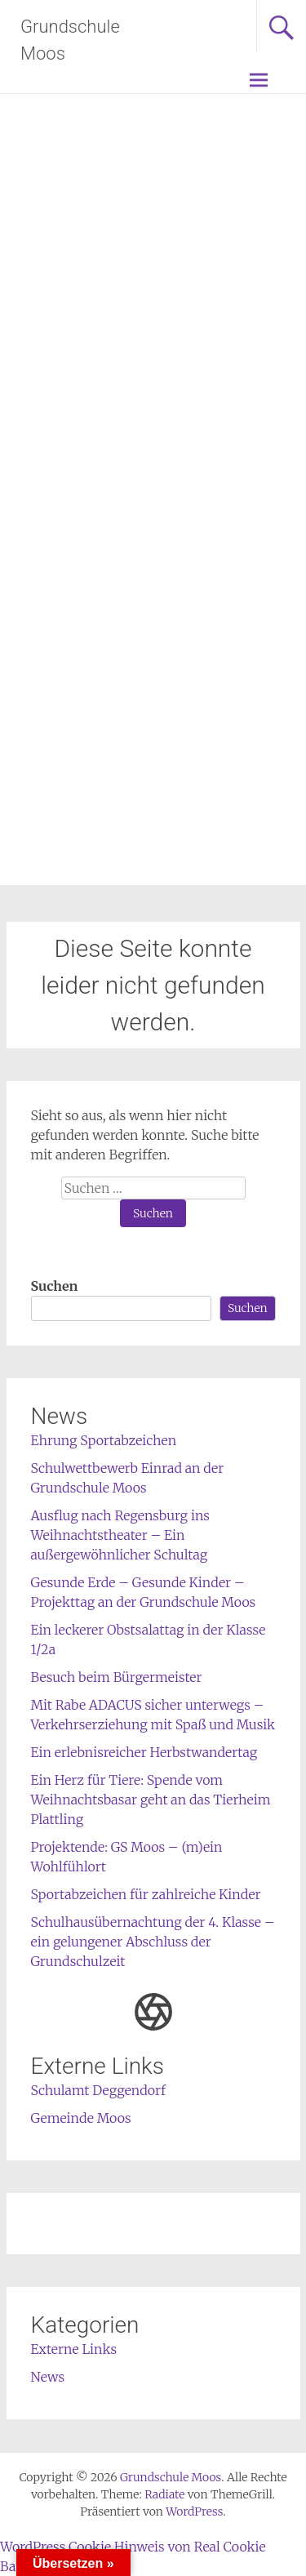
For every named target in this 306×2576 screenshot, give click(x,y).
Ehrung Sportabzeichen (104, 1440)
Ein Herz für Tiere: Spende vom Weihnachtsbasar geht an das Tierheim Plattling (151, 1799)
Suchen (54, 1286)
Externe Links (74, 2349)
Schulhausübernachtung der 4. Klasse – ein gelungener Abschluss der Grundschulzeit (153, 1941)
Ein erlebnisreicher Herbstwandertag (144, 1752)
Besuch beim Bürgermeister (116, 1677)
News (48, 2377)
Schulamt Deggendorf (98, 2090)
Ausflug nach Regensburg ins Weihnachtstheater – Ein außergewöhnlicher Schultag (120, 1535)
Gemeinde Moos (81, 2118)
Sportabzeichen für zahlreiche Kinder (146, 1894)
